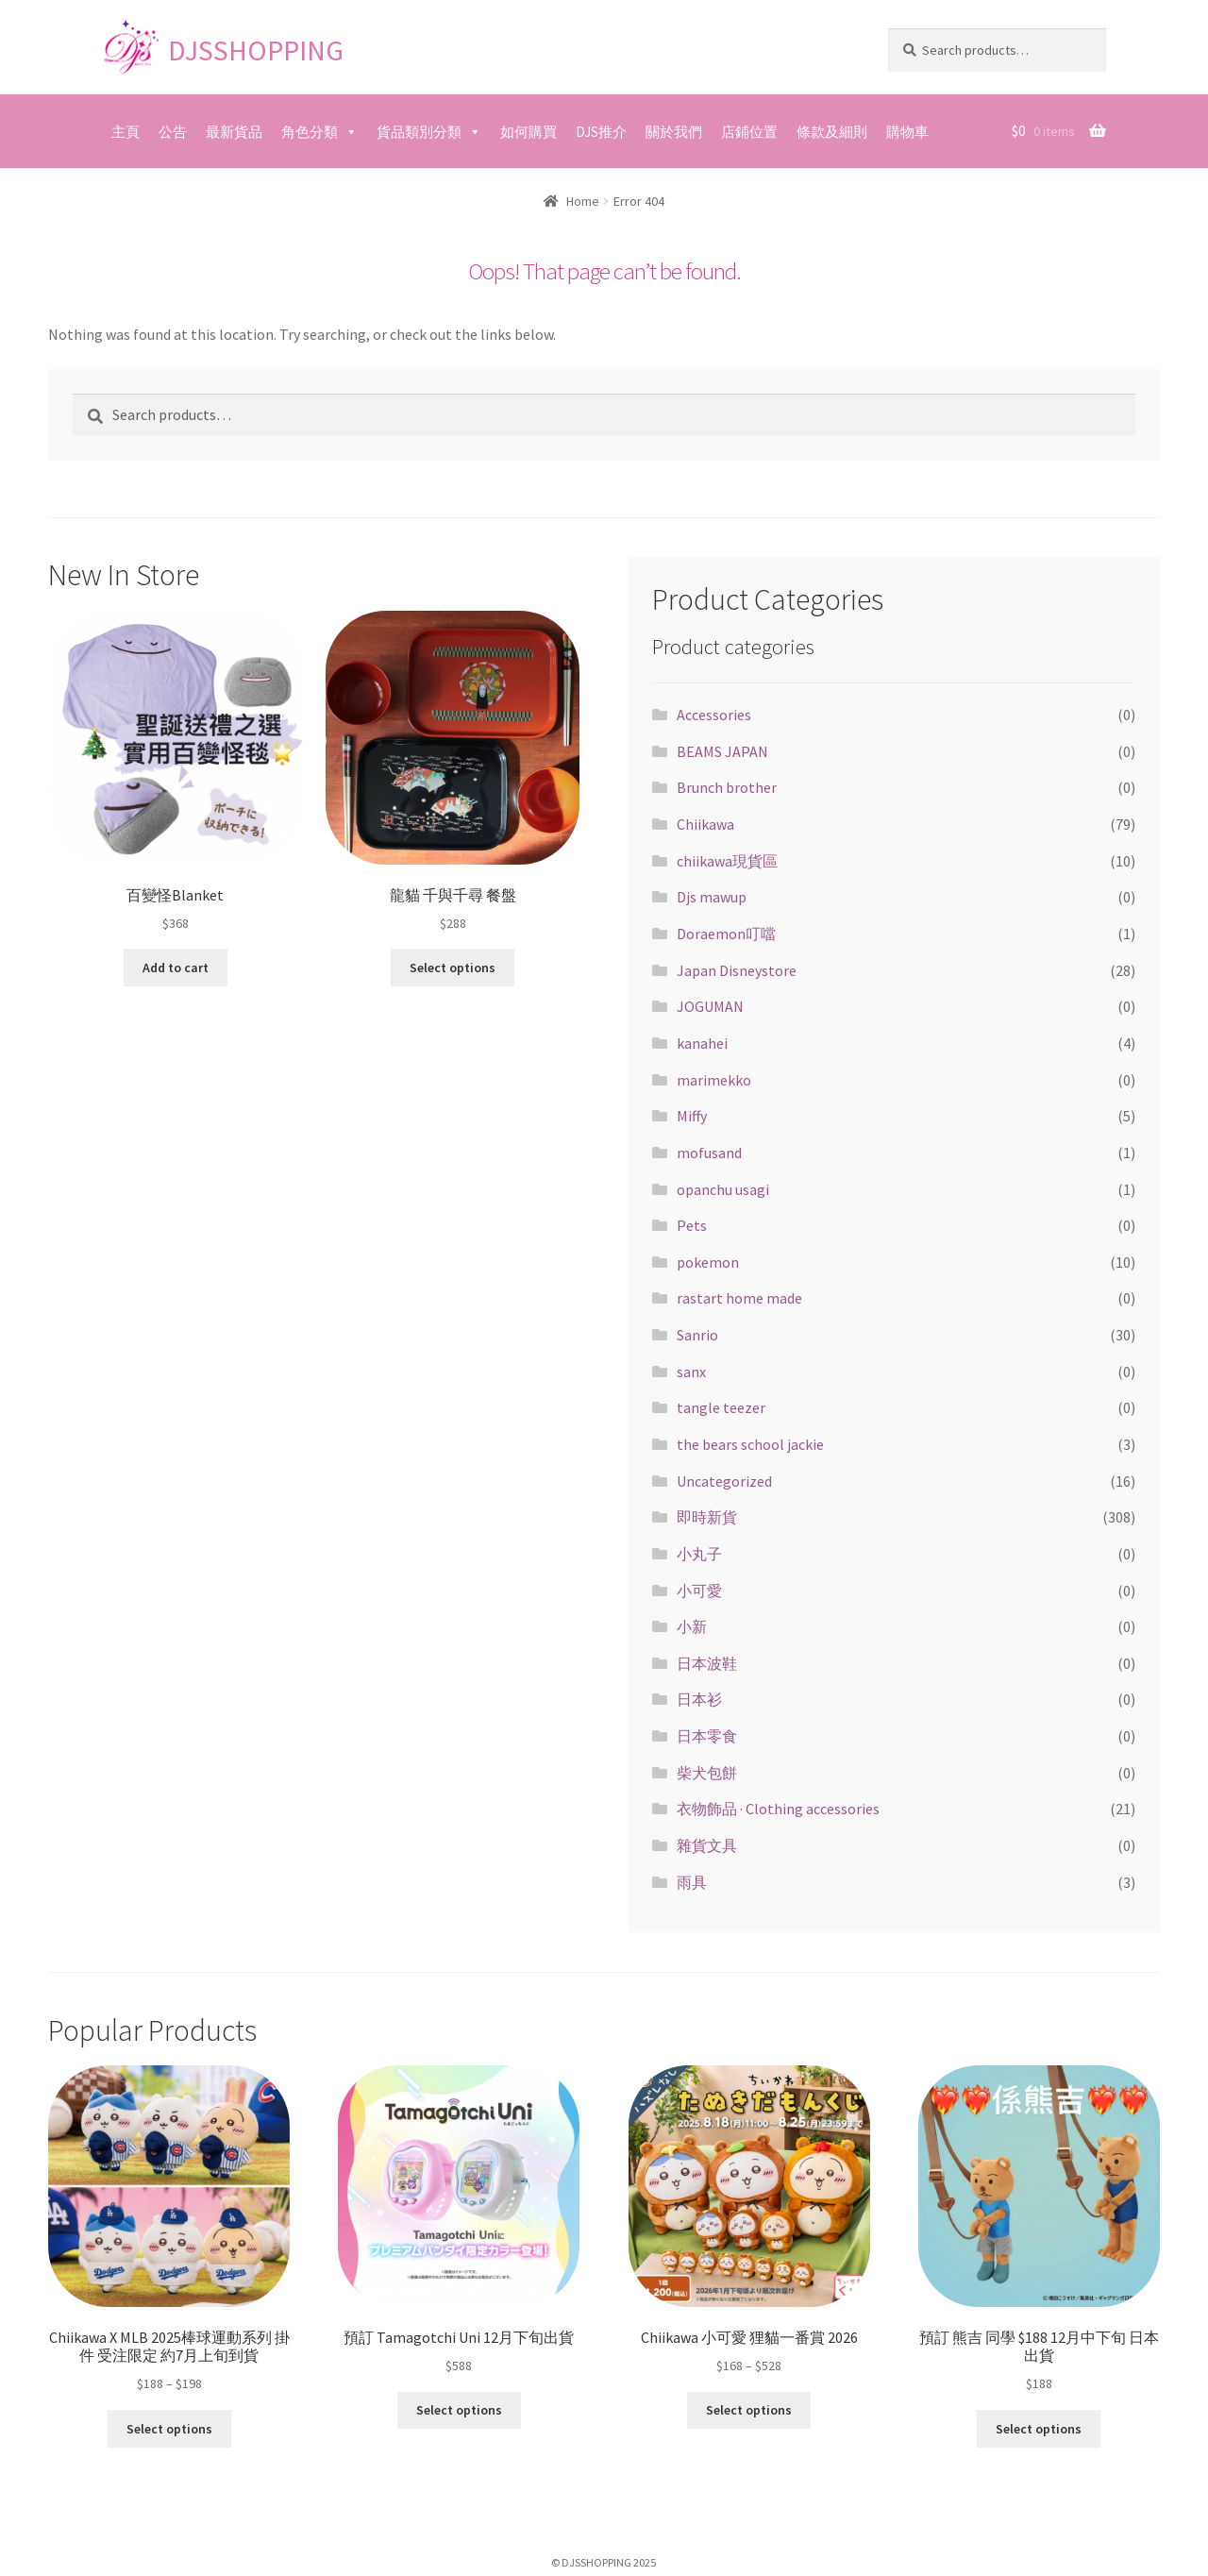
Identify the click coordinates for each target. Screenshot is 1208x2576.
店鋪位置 (749, 132)
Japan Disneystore (737, 970)
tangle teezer (721, 1407)
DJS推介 (601, 132)
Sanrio (697, 1334)
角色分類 (309, 132)
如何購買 (528, 132)
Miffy (692, 1115)
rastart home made (739, 1297)
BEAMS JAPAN (722, 751)
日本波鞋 (707, 1663)
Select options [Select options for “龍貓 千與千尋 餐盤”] (452, 967)
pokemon (708, 1262)
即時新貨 (707, 1516)
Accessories (714, 714)
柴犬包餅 (707, 1772)
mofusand (709, 1152)
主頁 (125, 132)
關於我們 (674, 132)
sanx (691, 1371)
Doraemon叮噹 (726, 933)
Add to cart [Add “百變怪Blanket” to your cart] (176, 967)
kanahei (702, 1043)
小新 (692, 1626)
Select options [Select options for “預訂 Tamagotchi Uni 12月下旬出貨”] (459, 2409)
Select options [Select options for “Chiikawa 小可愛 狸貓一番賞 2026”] (749, 2409)
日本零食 (707, 1735)
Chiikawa (705, 824)
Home (582, 201)
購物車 (907, 132)
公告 (173, 132)
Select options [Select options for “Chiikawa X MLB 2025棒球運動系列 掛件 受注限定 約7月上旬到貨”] (169, 2427)
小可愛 (699, 1590)
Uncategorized (724, 1481)
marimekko (714, 1079)
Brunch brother (727, 787)
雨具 (692, 1882)
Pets (692, 1225)
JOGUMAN (710, 1006)
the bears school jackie (750, 1444)
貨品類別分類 (419, 132)
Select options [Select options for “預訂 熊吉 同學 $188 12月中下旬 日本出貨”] (1039, 2427)
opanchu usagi (723, 1189)
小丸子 (699, 1553)
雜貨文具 (707, 1845)
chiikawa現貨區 (727, 860)
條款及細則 (832, 132)
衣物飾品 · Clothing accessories (778, 1808)
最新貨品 (234, 132)
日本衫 (699, 1699)
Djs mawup (712, 896)
